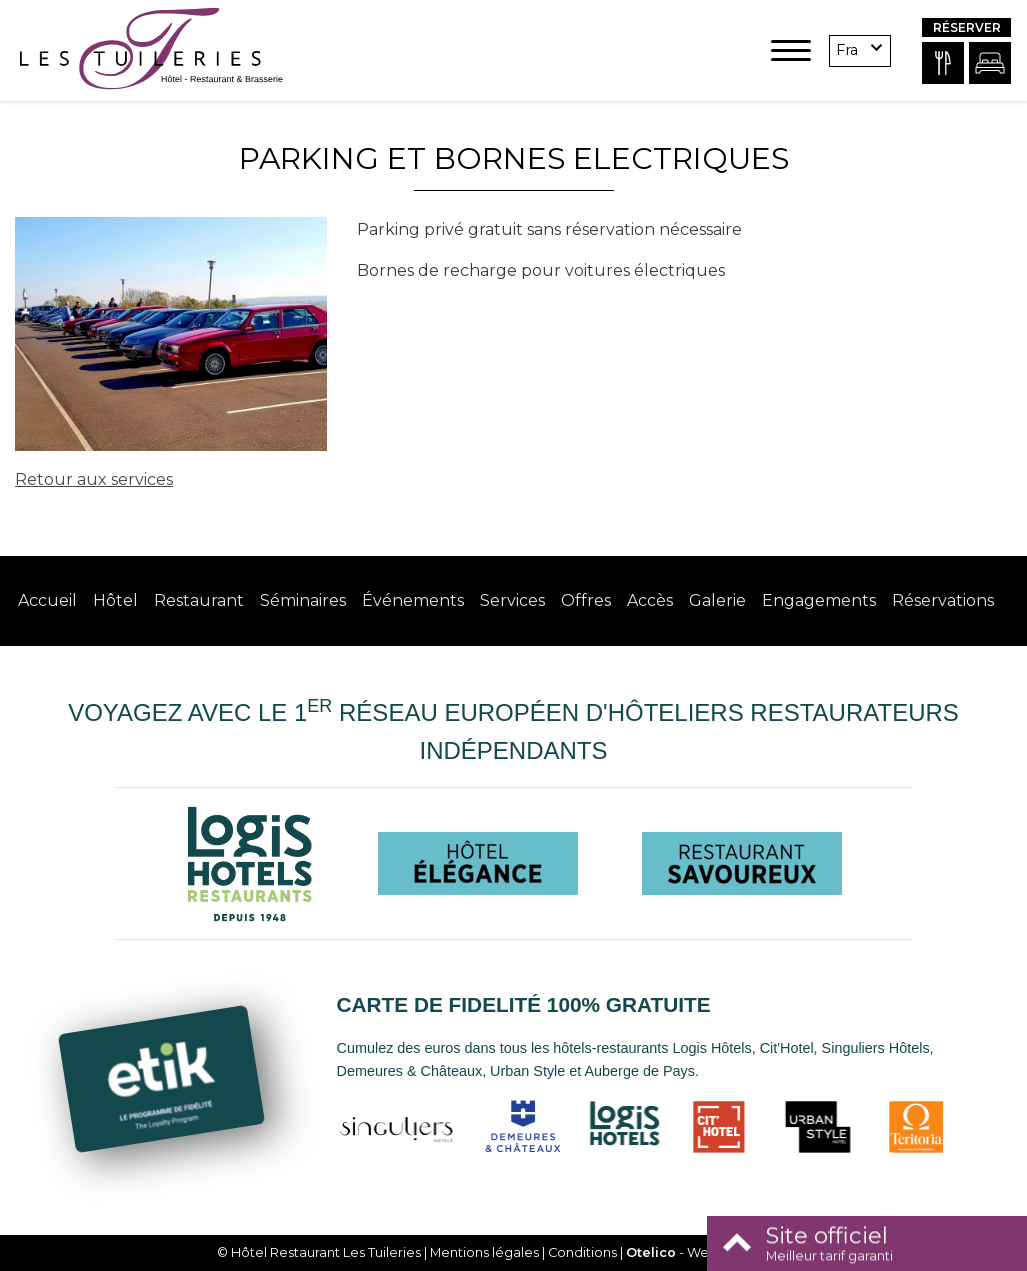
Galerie (717, 600)
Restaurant (199, 600)
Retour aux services (94, 479)
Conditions (582, 1252)
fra (847, 50)
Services (512, 600)
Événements (413, 600)
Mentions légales (484, 1252)
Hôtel (115, 600)
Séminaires (303, 600)
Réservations (943, 600)
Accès (650, 600)
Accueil (47, 600)
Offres (586, 600)
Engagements (819, 600)
